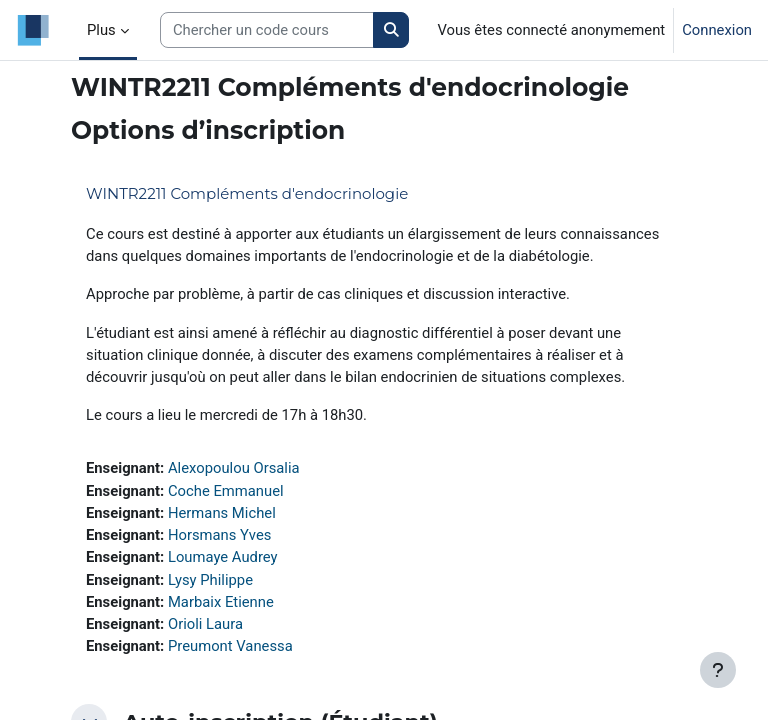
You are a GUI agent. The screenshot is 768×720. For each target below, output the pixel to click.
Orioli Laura (205, 624)
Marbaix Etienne (221, 602)
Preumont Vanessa (230, 646)
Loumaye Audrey (223, 557)
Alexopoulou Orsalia (234, 468)
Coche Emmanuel (226, 491)
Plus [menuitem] (101, 30)
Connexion (717, 30)
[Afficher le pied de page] (718, 670)
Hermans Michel (222, 513)
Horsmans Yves (219, 535)
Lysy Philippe (210, 580)
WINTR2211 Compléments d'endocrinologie (247, 193)
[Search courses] (267, 30)
